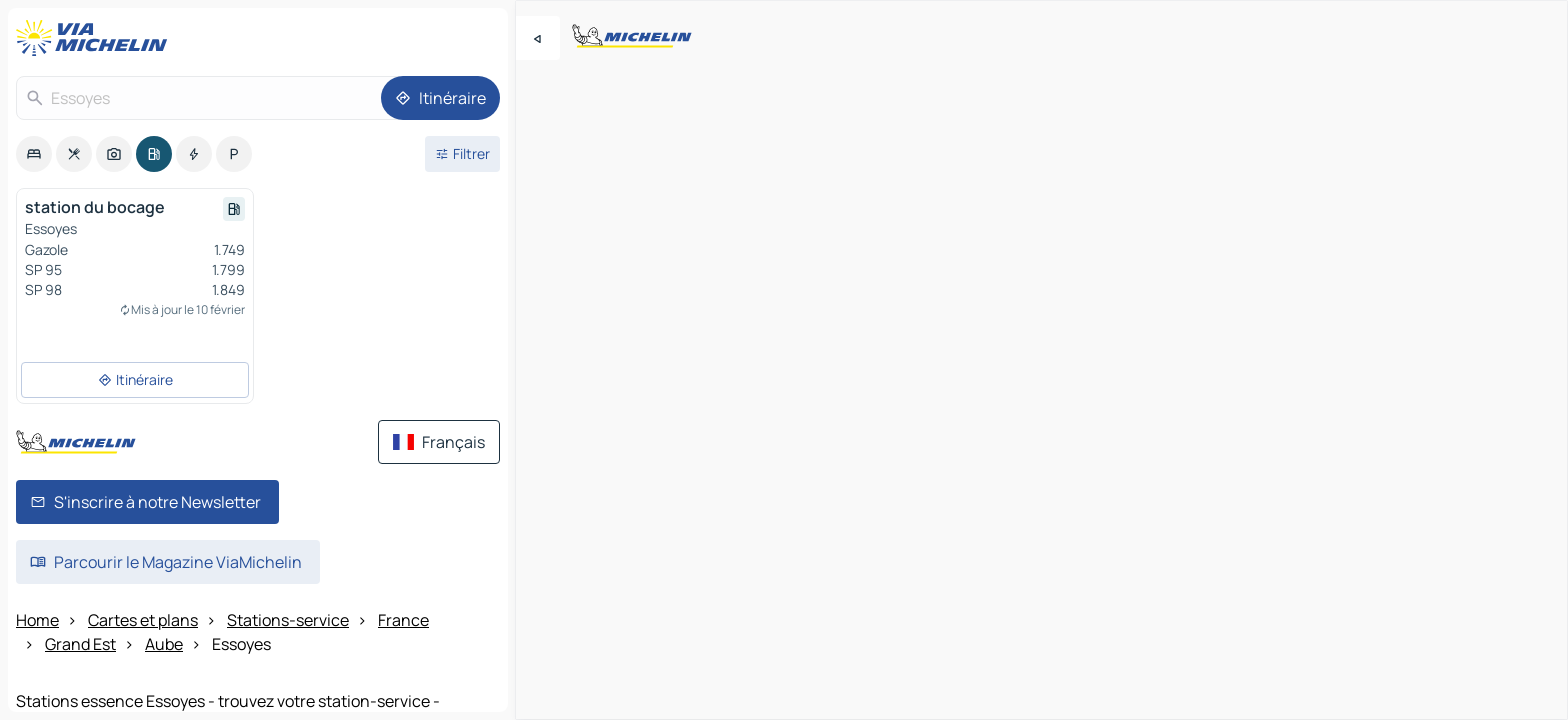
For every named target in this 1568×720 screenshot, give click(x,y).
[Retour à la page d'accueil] (96, 38)
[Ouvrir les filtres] (462, 154)
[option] (34, 154)
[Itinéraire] (440, 98)
